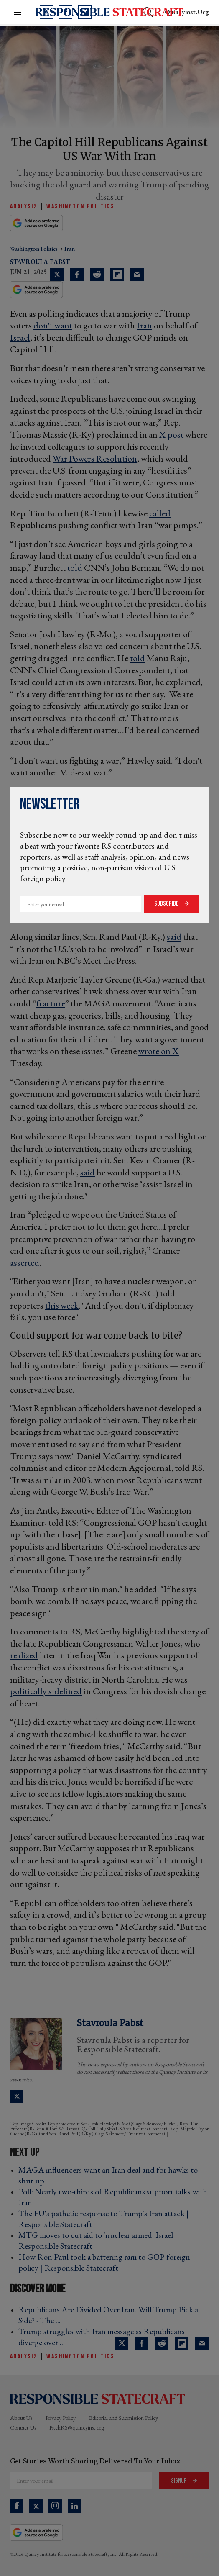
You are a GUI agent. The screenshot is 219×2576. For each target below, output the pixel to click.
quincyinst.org (187, 12)
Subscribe (167, 904)
